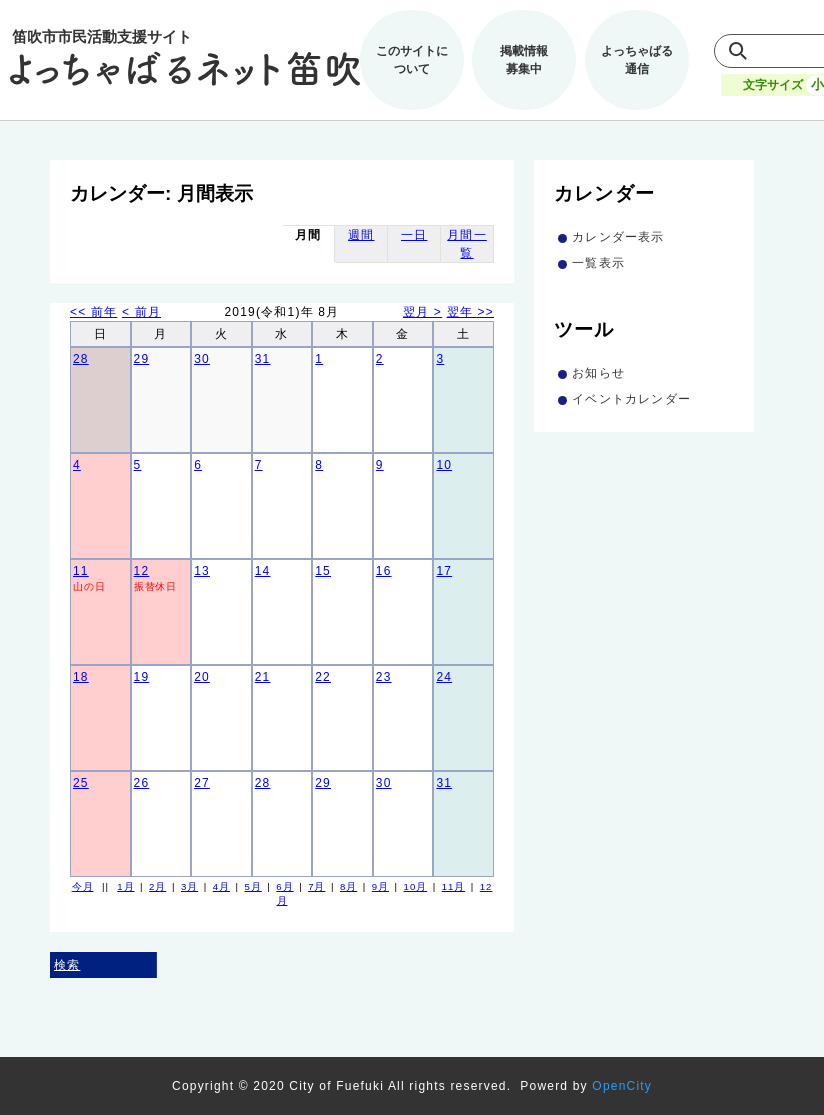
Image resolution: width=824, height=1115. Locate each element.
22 (323, 677)
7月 (316, 886)
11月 (454, 886)
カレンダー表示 (618, 237)
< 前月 (141, 312)
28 (81, 359)
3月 (189, 886)
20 (202, 677)
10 (444, 465)
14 (263, 571)
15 (323, 571)
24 (444, 677)
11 (81, 571)
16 (384, 571)
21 (263, 677)
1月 (125, 886)
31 (263, 359)
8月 (348, 886)
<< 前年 (93, 312)
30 (202, 359)
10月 (416, 886)
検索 (67, 965)
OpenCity (622, 1086)
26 (142, 783)
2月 (157, 886)
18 (81, 677)
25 (81, 783)
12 (142, 571)
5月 (253, 886)
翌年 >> (470, 312)
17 (444, 571)
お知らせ (598, 373)
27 (202, 783)
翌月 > (422, 312)
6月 (284, 886)
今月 (83, 886)
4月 (221, 886)
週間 (361, 235)
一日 (414, 235)
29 (142, 359)
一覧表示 (598, 263)
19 (142, 677)
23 (384, 677)
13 (202, 571)
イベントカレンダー (631, 399)
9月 (380, 886)
